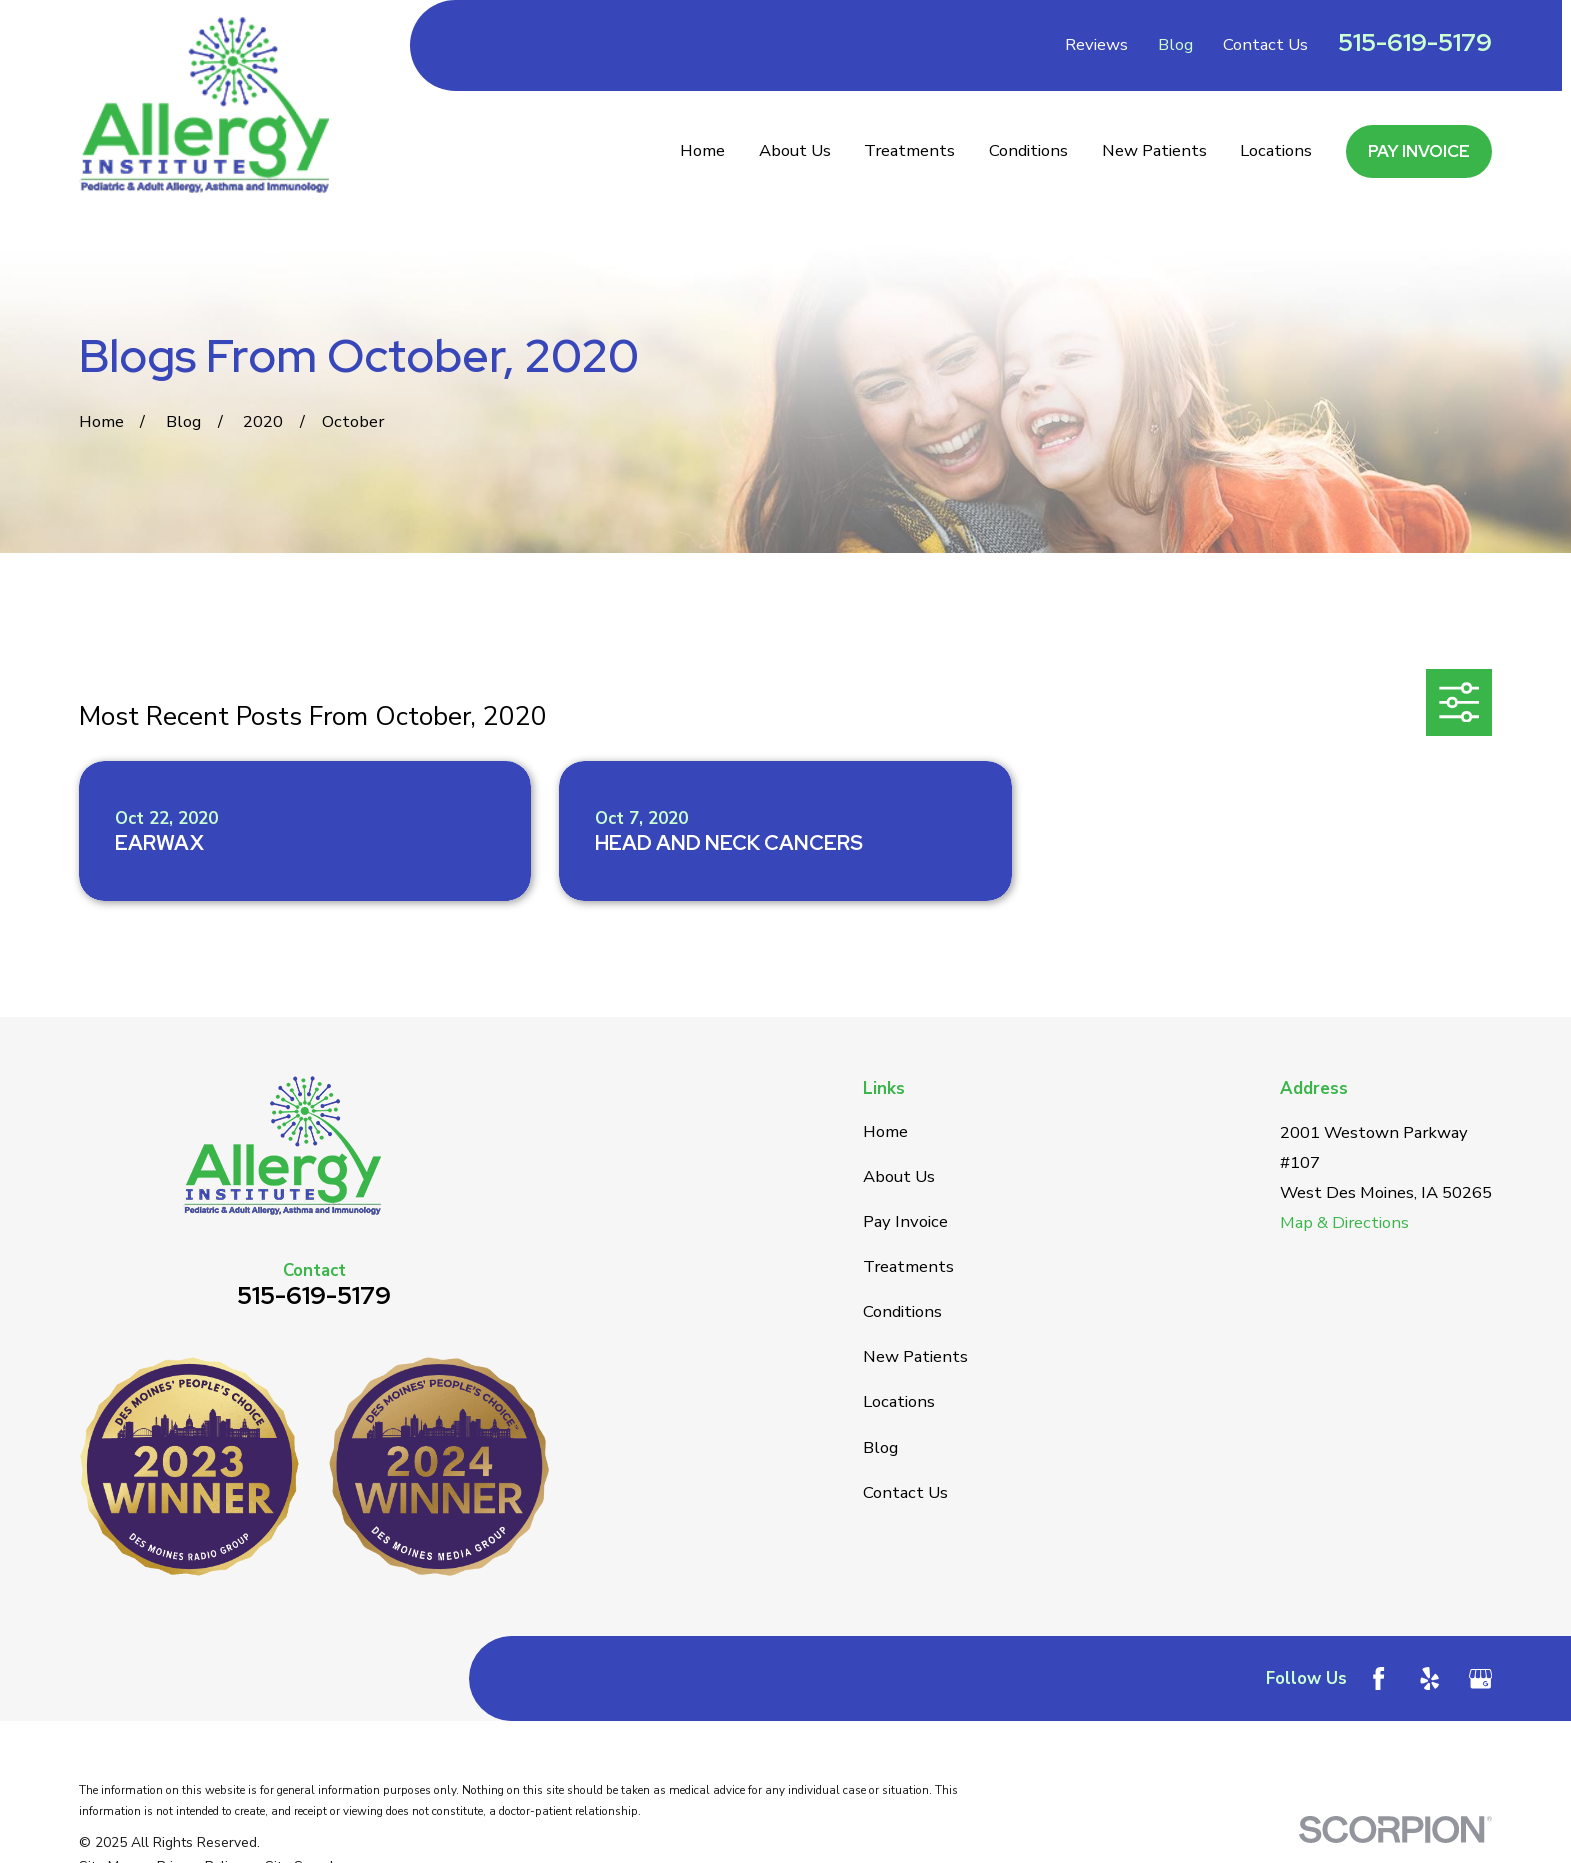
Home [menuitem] (702, 150)
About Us (899, 1176)
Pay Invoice (1419, 151)
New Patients (915, 1356)
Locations (899, 1401)
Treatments (908, 1266)
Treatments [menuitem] (909, 150)
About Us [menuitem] (795, 150)
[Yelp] (1429, 1678)
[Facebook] (1378, 1678)
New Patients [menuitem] (1154, 150)
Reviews (1096, 44)
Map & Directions (1344, 1222)
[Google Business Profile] (1480, 1678)
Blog (1175, 44)
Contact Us (1265, 44)
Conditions (902, 1311)
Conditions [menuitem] (1028, 150)
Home (885, 1131)
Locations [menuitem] (1276, 150)
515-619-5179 (1415, 42)
